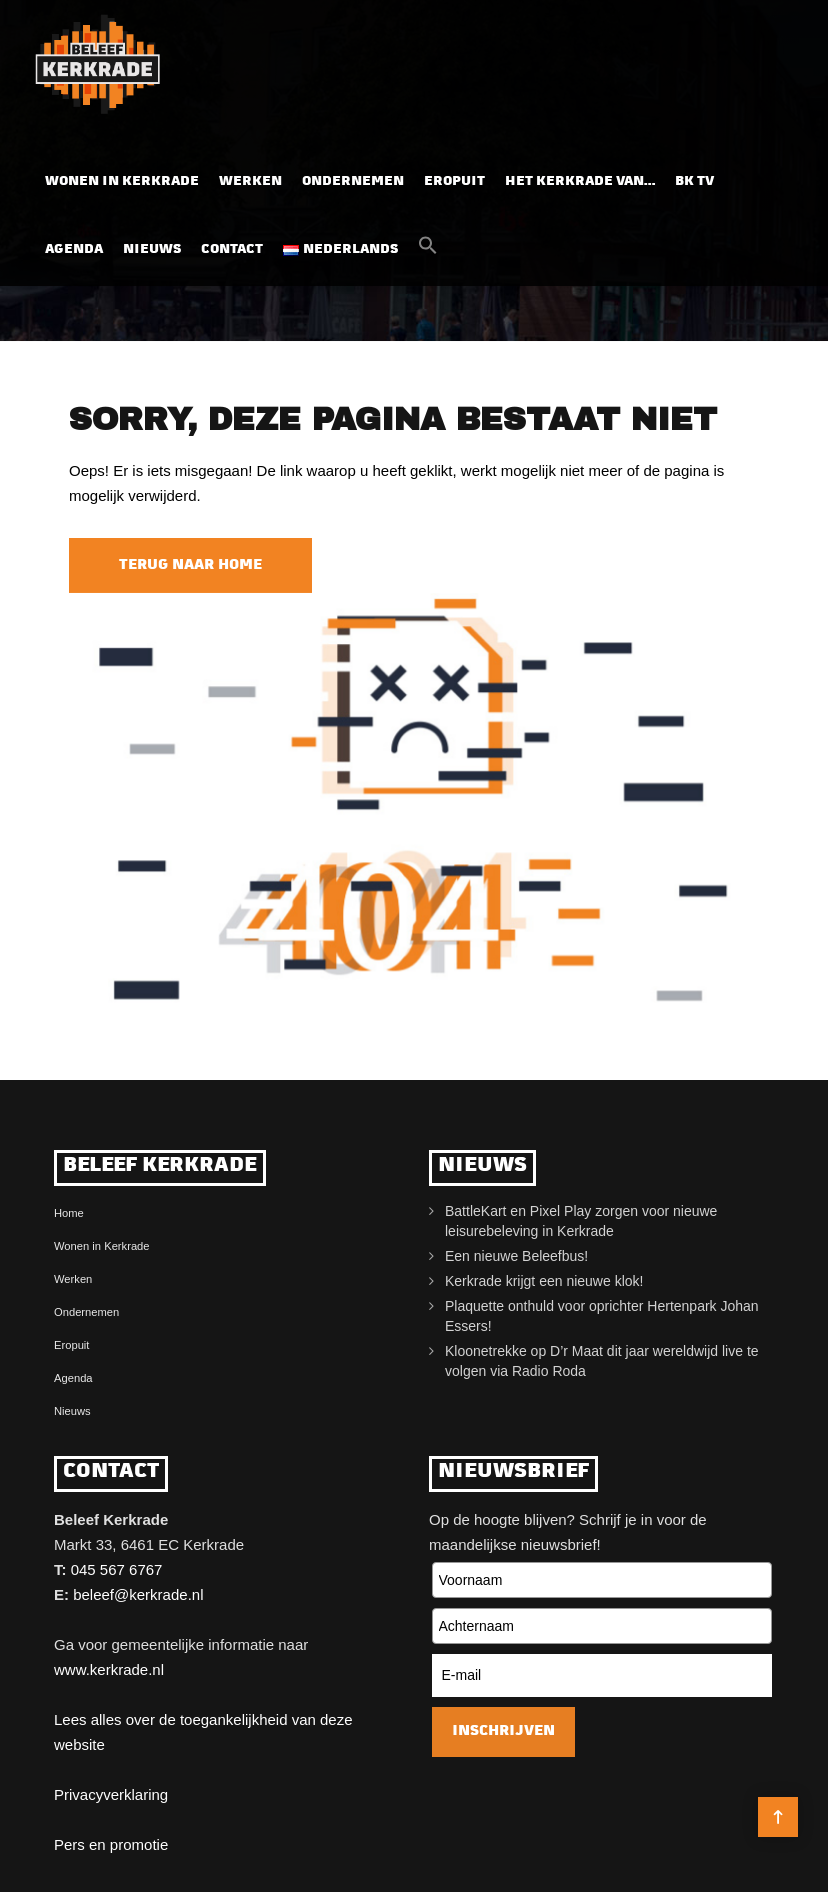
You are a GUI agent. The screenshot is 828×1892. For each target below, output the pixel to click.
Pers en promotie (111, 1844)
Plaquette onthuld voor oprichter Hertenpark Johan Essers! (602, 1316)
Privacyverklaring (111, 1794)
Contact (232, 249)
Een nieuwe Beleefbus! (516, 1256)
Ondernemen (353, 181)
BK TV (694, 181)
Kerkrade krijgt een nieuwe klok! (544, 1281)
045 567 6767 (117, 1569)
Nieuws (152, 249)
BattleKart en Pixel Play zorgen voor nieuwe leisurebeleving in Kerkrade (581, 1221)
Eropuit (454, 181)
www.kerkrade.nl (109, 1669)
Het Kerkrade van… (580, 181)
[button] (428, 251)
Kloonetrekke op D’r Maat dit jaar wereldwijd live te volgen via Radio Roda (602, 1361)
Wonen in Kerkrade (122, 181)
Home (69, 1213)
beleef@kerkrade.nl (138, 1594)
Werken (250, 181)
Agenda (74, 249)
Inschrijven (503, 1731)
